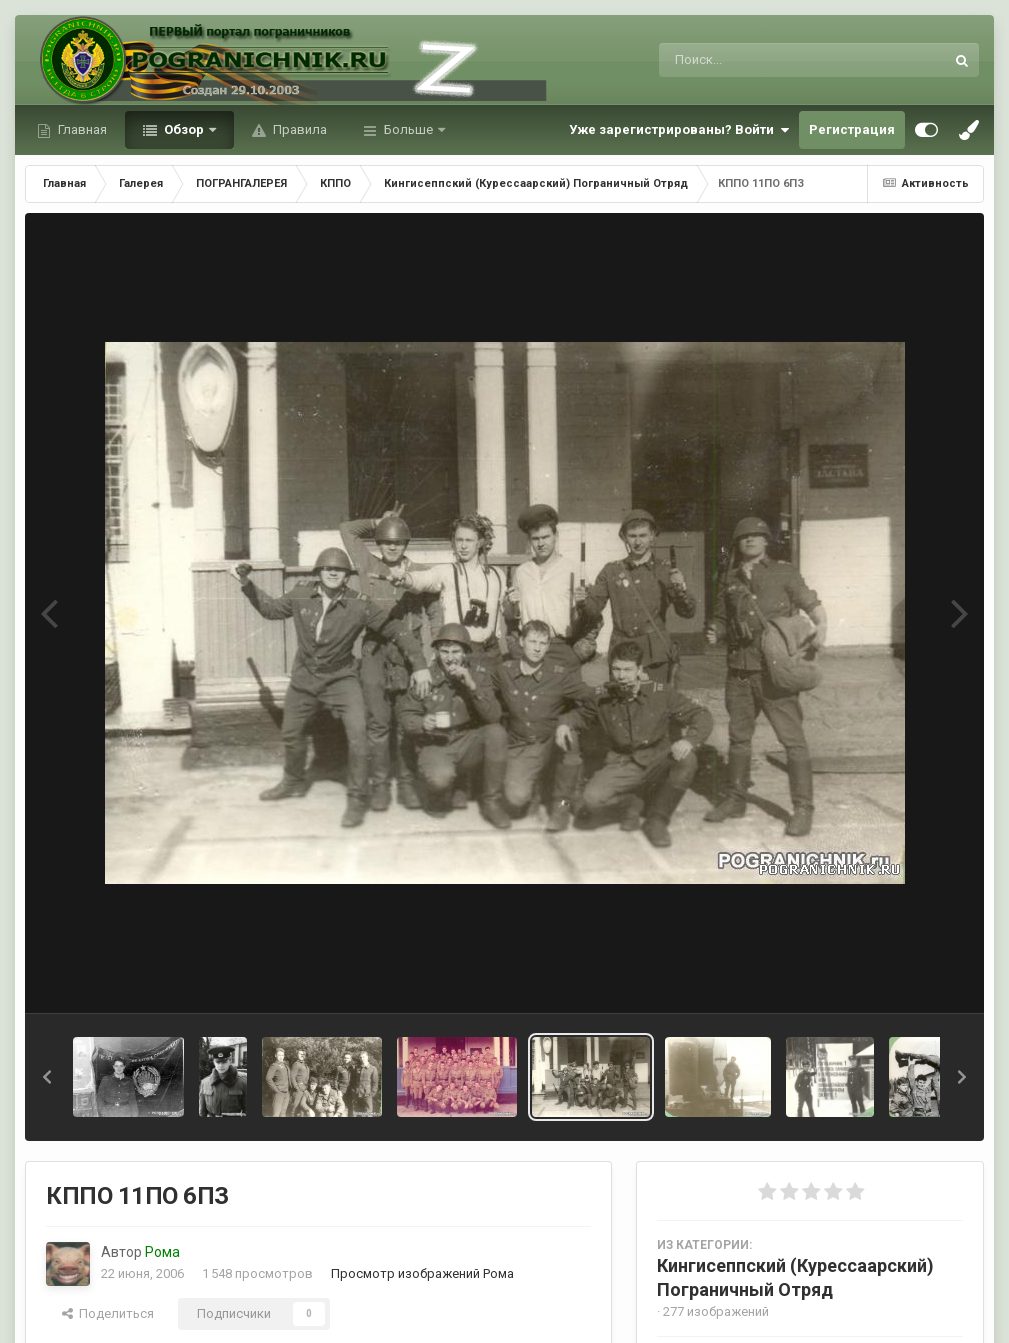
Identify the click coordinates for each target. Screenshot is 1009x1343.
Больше (408, 129)
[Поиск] (764, 60)
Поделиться (108, 1313)
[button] (47, 1077)
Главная (81, 129)
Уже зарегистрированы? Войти (679, 130)
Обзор (184, 129)
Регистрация (852, 129)
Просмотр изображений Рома (422, 1273)
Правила (298, 129)
